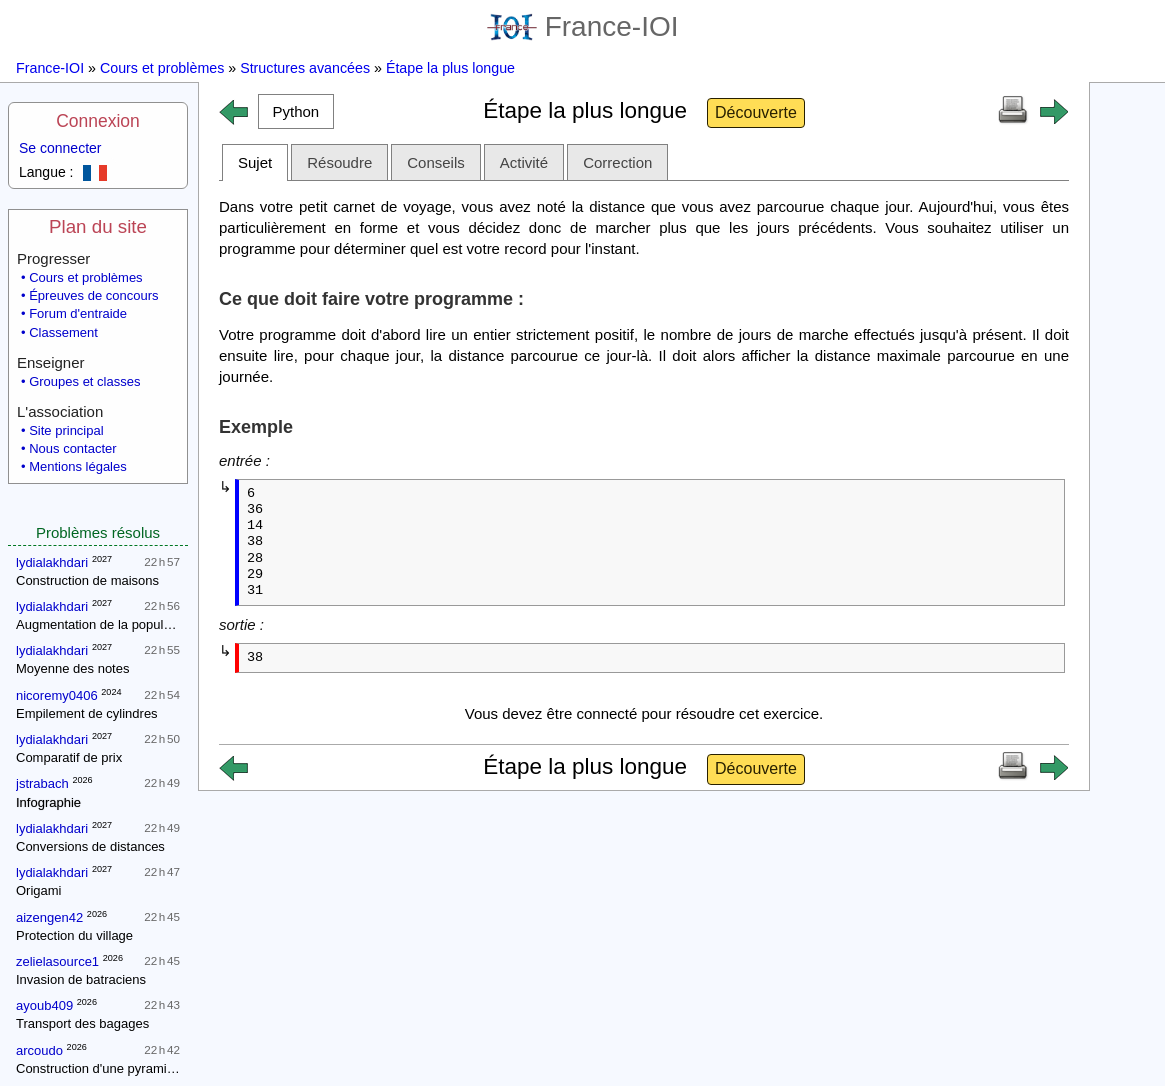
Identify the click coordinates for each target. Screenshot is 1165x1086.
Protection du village (74, 935)
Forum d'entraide (78, 313)
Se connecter (60, 148)
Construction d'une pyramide (98, 1068)
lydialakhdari (52, 562)
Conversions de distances (90, 846)
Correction (617, 162)
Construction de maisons (87, 580)
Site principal (66, 430)
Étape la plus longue (450, 68)
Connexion (98, 121)
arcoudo (39, 1050)
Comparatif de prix (69, 757)
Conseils (436, 162)
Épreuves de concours (93, 295)
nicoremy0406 (57, 695)
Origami (39, 890)
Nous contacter (72, 448)
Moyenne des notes (72, 668)
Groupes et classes (84, 381)
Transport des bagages (82, 1023)
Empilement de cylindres (87, 713)
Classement (63, 332)
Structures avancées (305, 68)
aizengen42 (49, 917)
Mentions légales (78, 466)
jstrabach (42, 783)
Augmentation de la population (104, 624)
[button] (296, 111)
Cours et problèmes (162, 68)
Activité (524, 162)
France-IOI (583, 26)
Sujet (255, 162)
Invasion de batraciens (81, 979)
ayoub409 (44, 1005)
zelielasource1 (57, 961)
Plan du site (98, 226)
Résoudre (339, 162)
